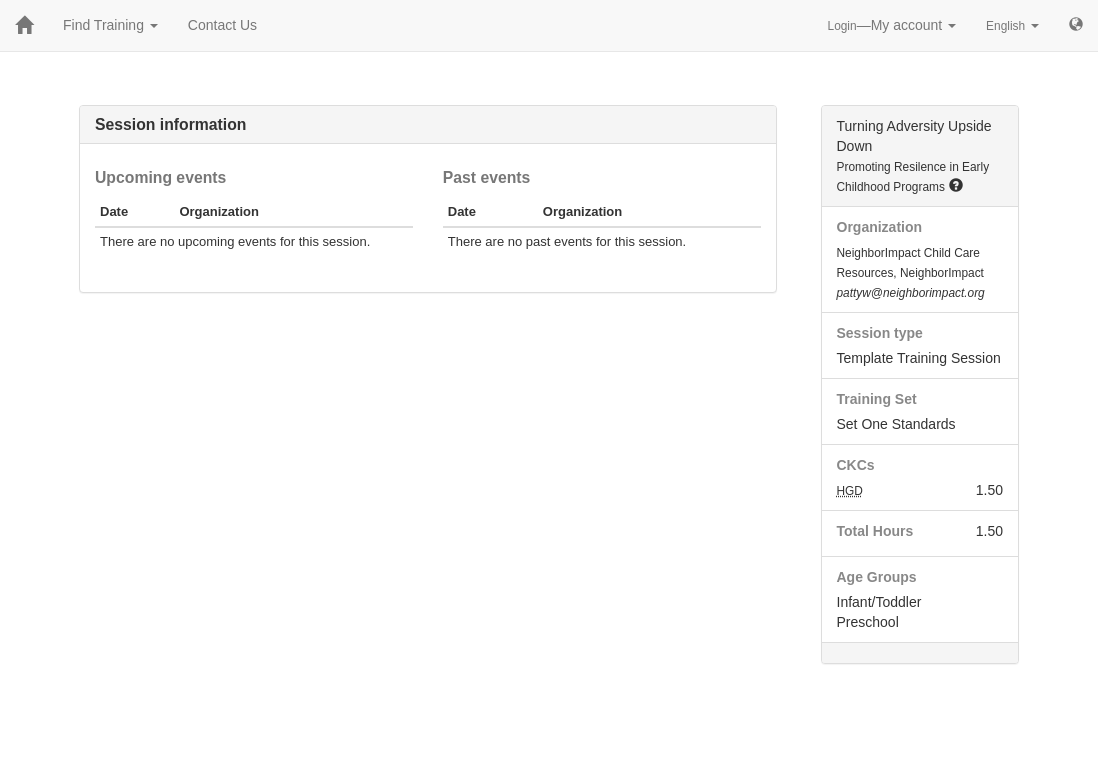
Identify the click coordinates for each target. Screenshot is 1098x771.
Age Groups (877, 577)
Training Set (877, 399)
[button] (956, 185)
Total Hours (875, 531)
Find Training (110, 25)
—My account (892, 25)
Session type (880, 333)
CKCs (856, 465)
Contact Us (222, 25)
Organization (880, 227)
